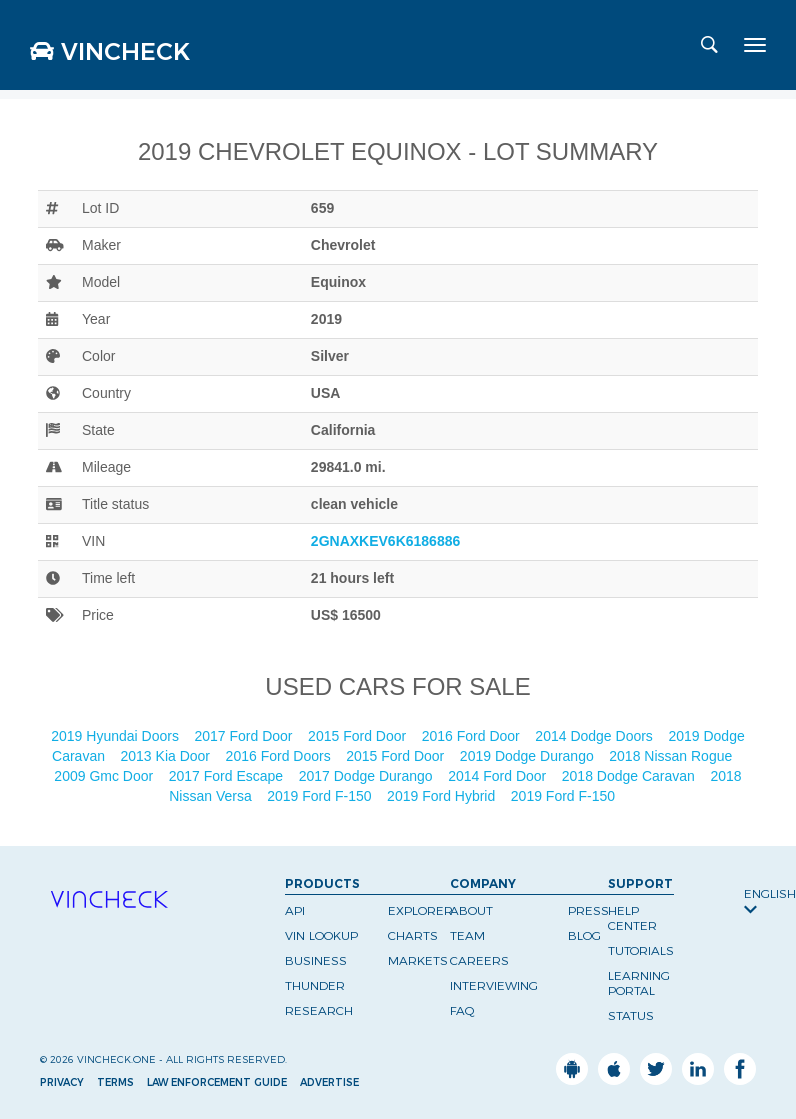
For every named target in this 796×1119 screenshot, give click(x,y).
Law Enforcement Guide (217, 1082)
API (295, 910)
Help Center (632, 918)
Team (467, 935)
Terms (115, 1082)
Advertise (329, 1082)
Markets (418, 960)
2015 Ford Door (359, 736)
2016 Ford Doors (280, 756)
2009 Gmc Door (105, 776)
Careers (479, 960)
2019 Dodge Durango (529, 756)
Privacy (62, 1082)
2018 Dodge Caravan (630, 776)
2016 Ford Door (473, 736)
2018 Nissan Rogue (672, 756)
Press (588, 910)
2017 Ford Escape (228, 776)
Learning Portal (639, 983)
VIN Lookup (321, 935)
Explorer (420, 910)
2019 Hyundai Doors (117, 736)
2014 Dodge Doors (595, 736)
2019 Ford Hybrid (443, 796)
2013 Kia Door (167, 756)
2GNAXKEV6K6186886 (385, 541)
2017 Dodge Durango (368, 776)
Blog (584, 935)
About (471, 910)
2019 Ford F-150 (321, 796)
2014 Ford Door (499, 776)
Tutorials (641, 950)
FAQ (462, 1010)
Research (319, 1010)
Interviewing (494, 985)
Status (631, 1015)
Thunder (315, 985)
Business (316, 960)
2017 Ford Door (245, 736)
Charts (413, 935)
